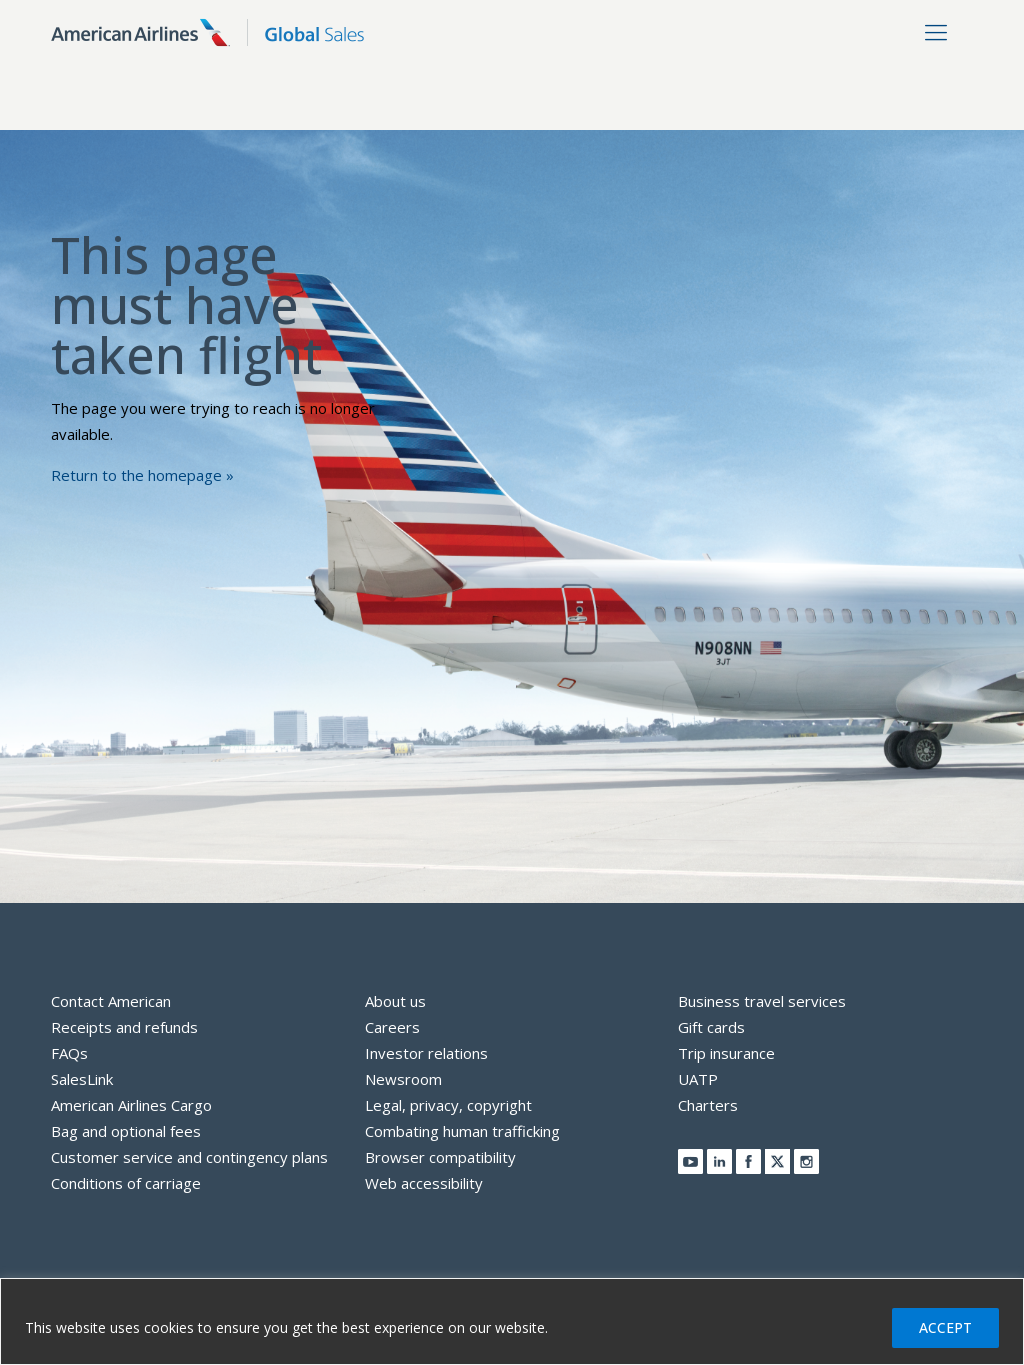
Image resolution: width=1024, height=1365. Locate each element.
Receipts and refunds (124, 1027)
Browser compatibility (440, 1157)
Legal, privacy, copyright (448, 1105)
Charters (708, 1105)
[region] (512, 1321)
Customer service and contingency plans (189, 1157)
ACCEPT (945, 1327)
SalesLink (82, 1079)
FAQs (69, 1053)
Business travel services (762, 1001)
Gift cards (711, 1027)
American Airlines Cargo (131, 1105)
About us (395, 1001)
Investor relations (426, 1053)
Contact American (111, 1001)
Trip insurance (726, 1053)
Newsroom (403, 1079)
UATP (698, 1079)
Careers (392, 1027)
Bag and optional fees (126, 1131)
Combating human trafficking (462, 1131)
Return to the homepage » (142, 475)
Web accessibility (424, 1183)
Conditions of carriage (126, 1183)
